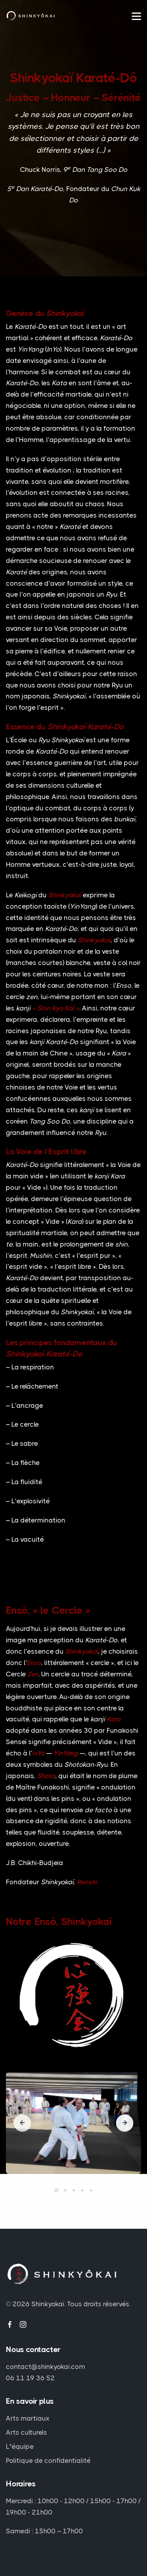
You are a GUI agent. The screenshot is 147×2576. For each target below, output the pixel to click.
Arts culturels (26, 2432)
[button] (56, 2190)
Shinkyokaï (47, 2304)
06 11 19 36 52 (30, 2378)
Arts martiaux (27, 2418)
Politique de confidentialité (48, 2460)
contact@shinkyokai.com (45, 2366)
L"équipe (20, 2446)
